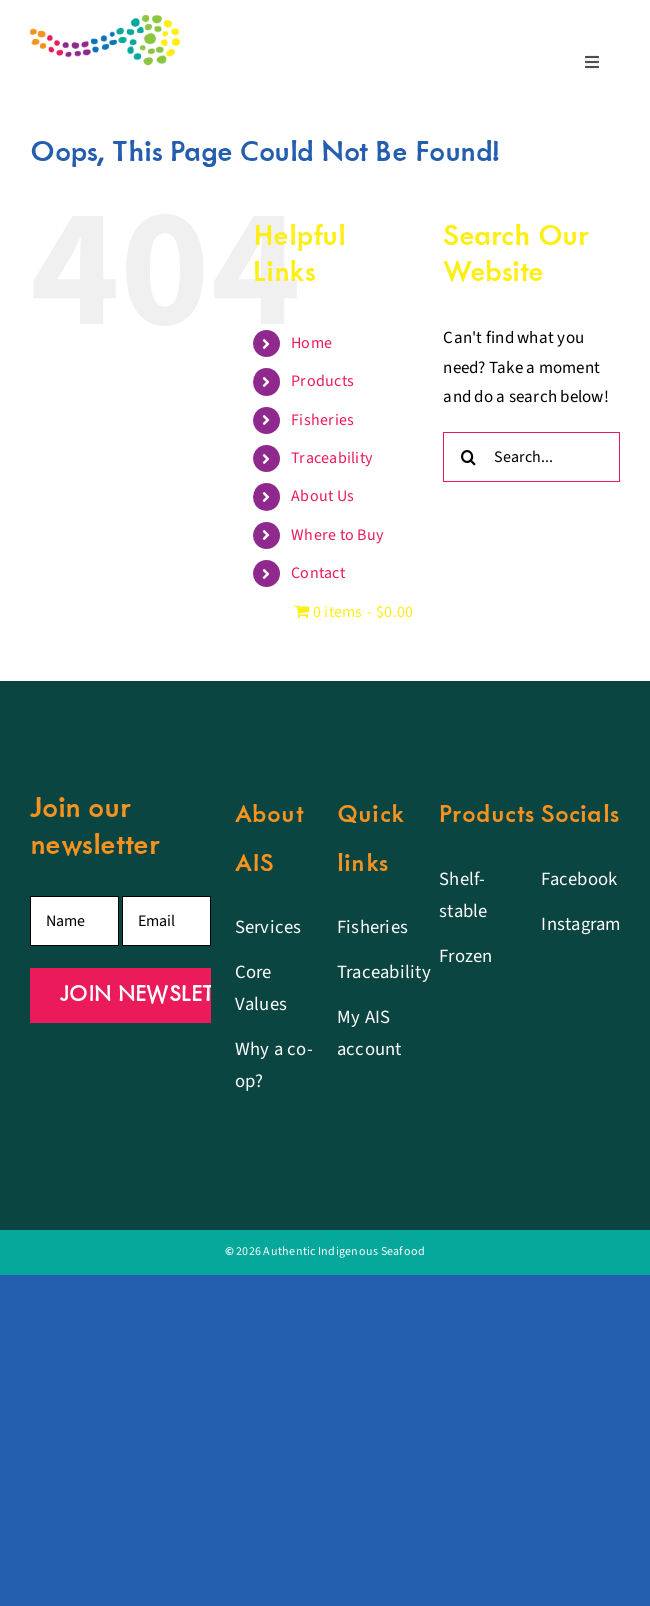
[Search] (468, 457)
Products (322, 381)
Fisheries (322, 420)
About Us (322, 496)
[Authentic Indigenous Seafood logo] (105, 23)
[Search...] (531, 457)
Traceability (331, 458)
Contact (318, 573)
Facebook (579, 879)
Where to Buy (337, 535)
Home (311, 343)
